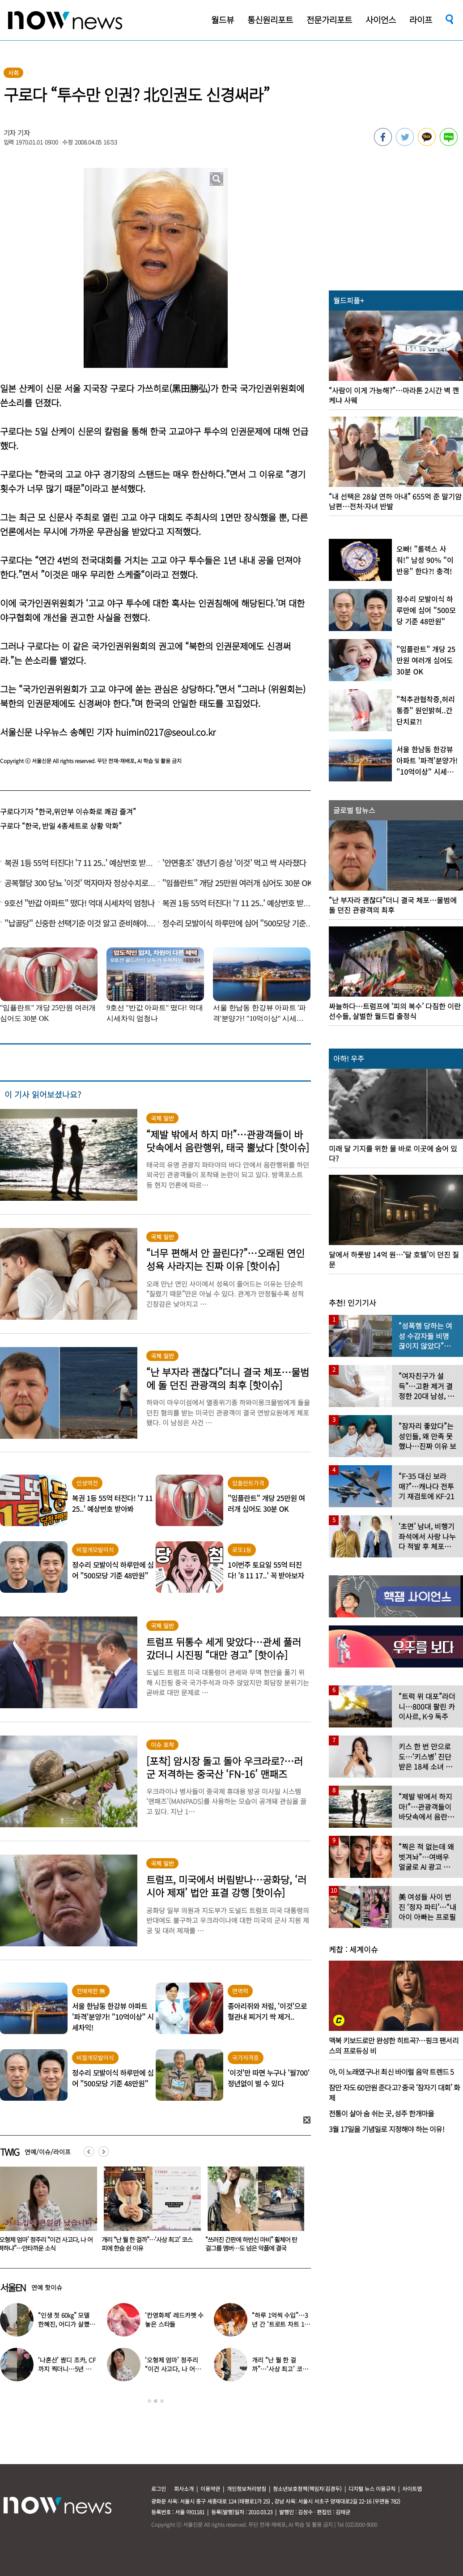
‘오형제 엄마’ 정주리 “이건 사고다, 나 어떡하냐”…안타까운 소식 (143, 2243)
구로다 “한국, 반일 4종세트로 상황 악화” (61, 825)
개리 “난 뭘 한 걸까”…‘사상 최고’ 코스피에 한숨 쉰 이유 (245, 2243)
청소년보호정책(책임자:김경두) (307, 2488)
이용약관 (210, 2488)
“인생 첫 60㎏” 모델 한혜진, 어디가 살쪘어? (63, 2324)
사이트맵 (412, 2488)
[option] (143, 2212)
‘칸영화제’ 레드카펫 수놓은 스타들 (174, 2320)
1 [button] (149, 2401)
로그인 (158, 2488)
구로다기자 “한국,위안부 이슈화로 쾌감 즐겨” (68, 811)
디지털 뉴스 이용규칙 (371, 2488)
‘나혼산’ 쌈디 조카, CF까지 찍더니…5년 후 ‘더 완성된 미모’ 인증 (67, 2368)
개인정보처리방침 (246, 2488)
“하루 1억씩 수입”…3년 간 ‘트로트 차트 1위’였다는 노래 (279, 2324)
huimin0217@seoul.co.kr (165, 731)
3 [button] (162, 2401)
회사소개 (184, 2488)
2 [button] (155, 2401)
